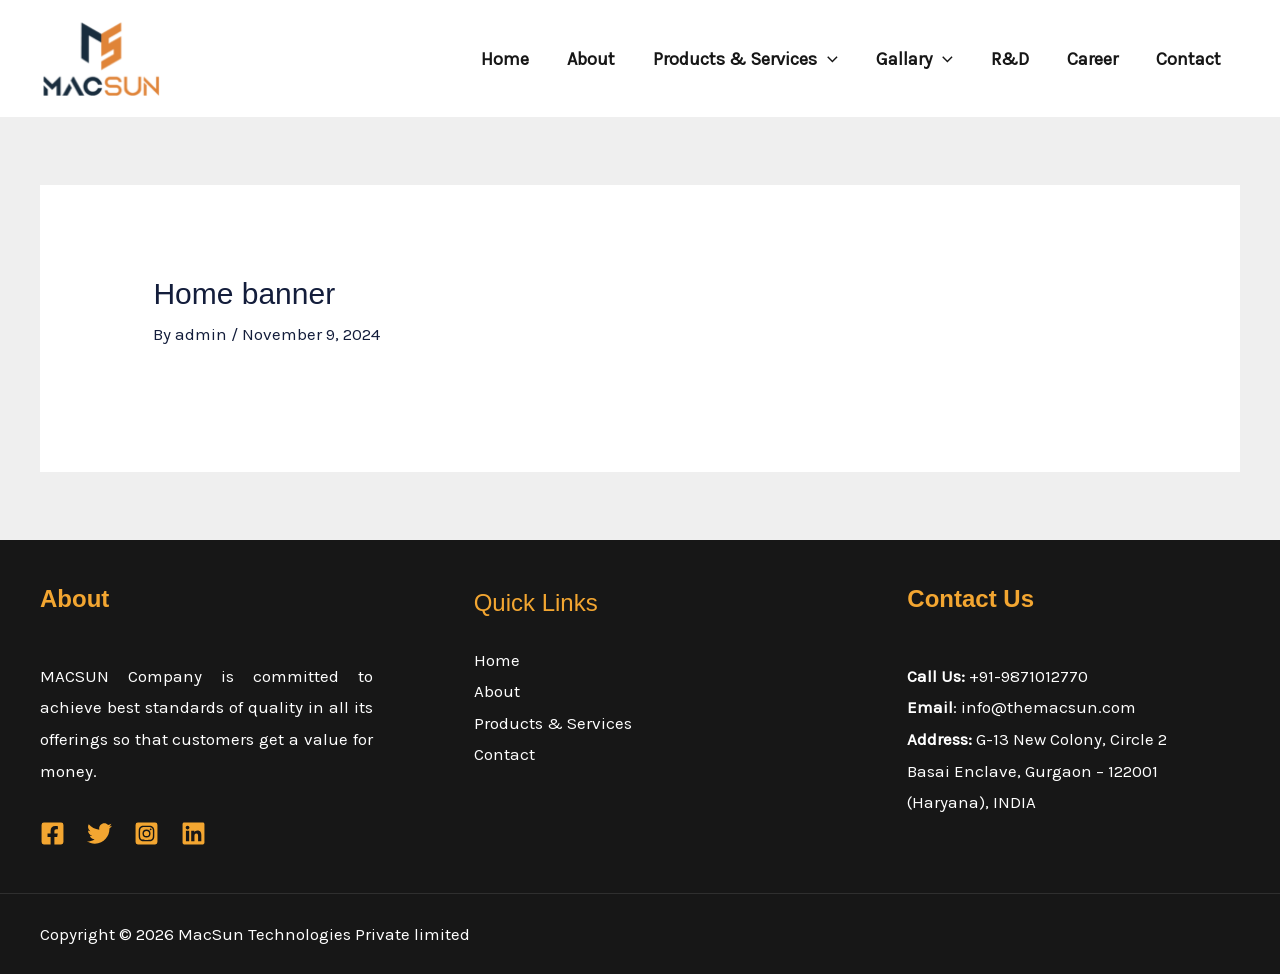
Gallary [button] (921, 59)
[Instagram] (146, 833)
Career (1095, 59)
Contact (1189, 59)
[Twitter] (99, 833)
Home (518, 59)
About (602, 59)
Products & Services (553, 723)
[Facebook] (52, 833)
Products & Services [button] (754, 59)
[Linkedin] (193, 833)
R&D (1015, 59)
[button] (836, 59)
